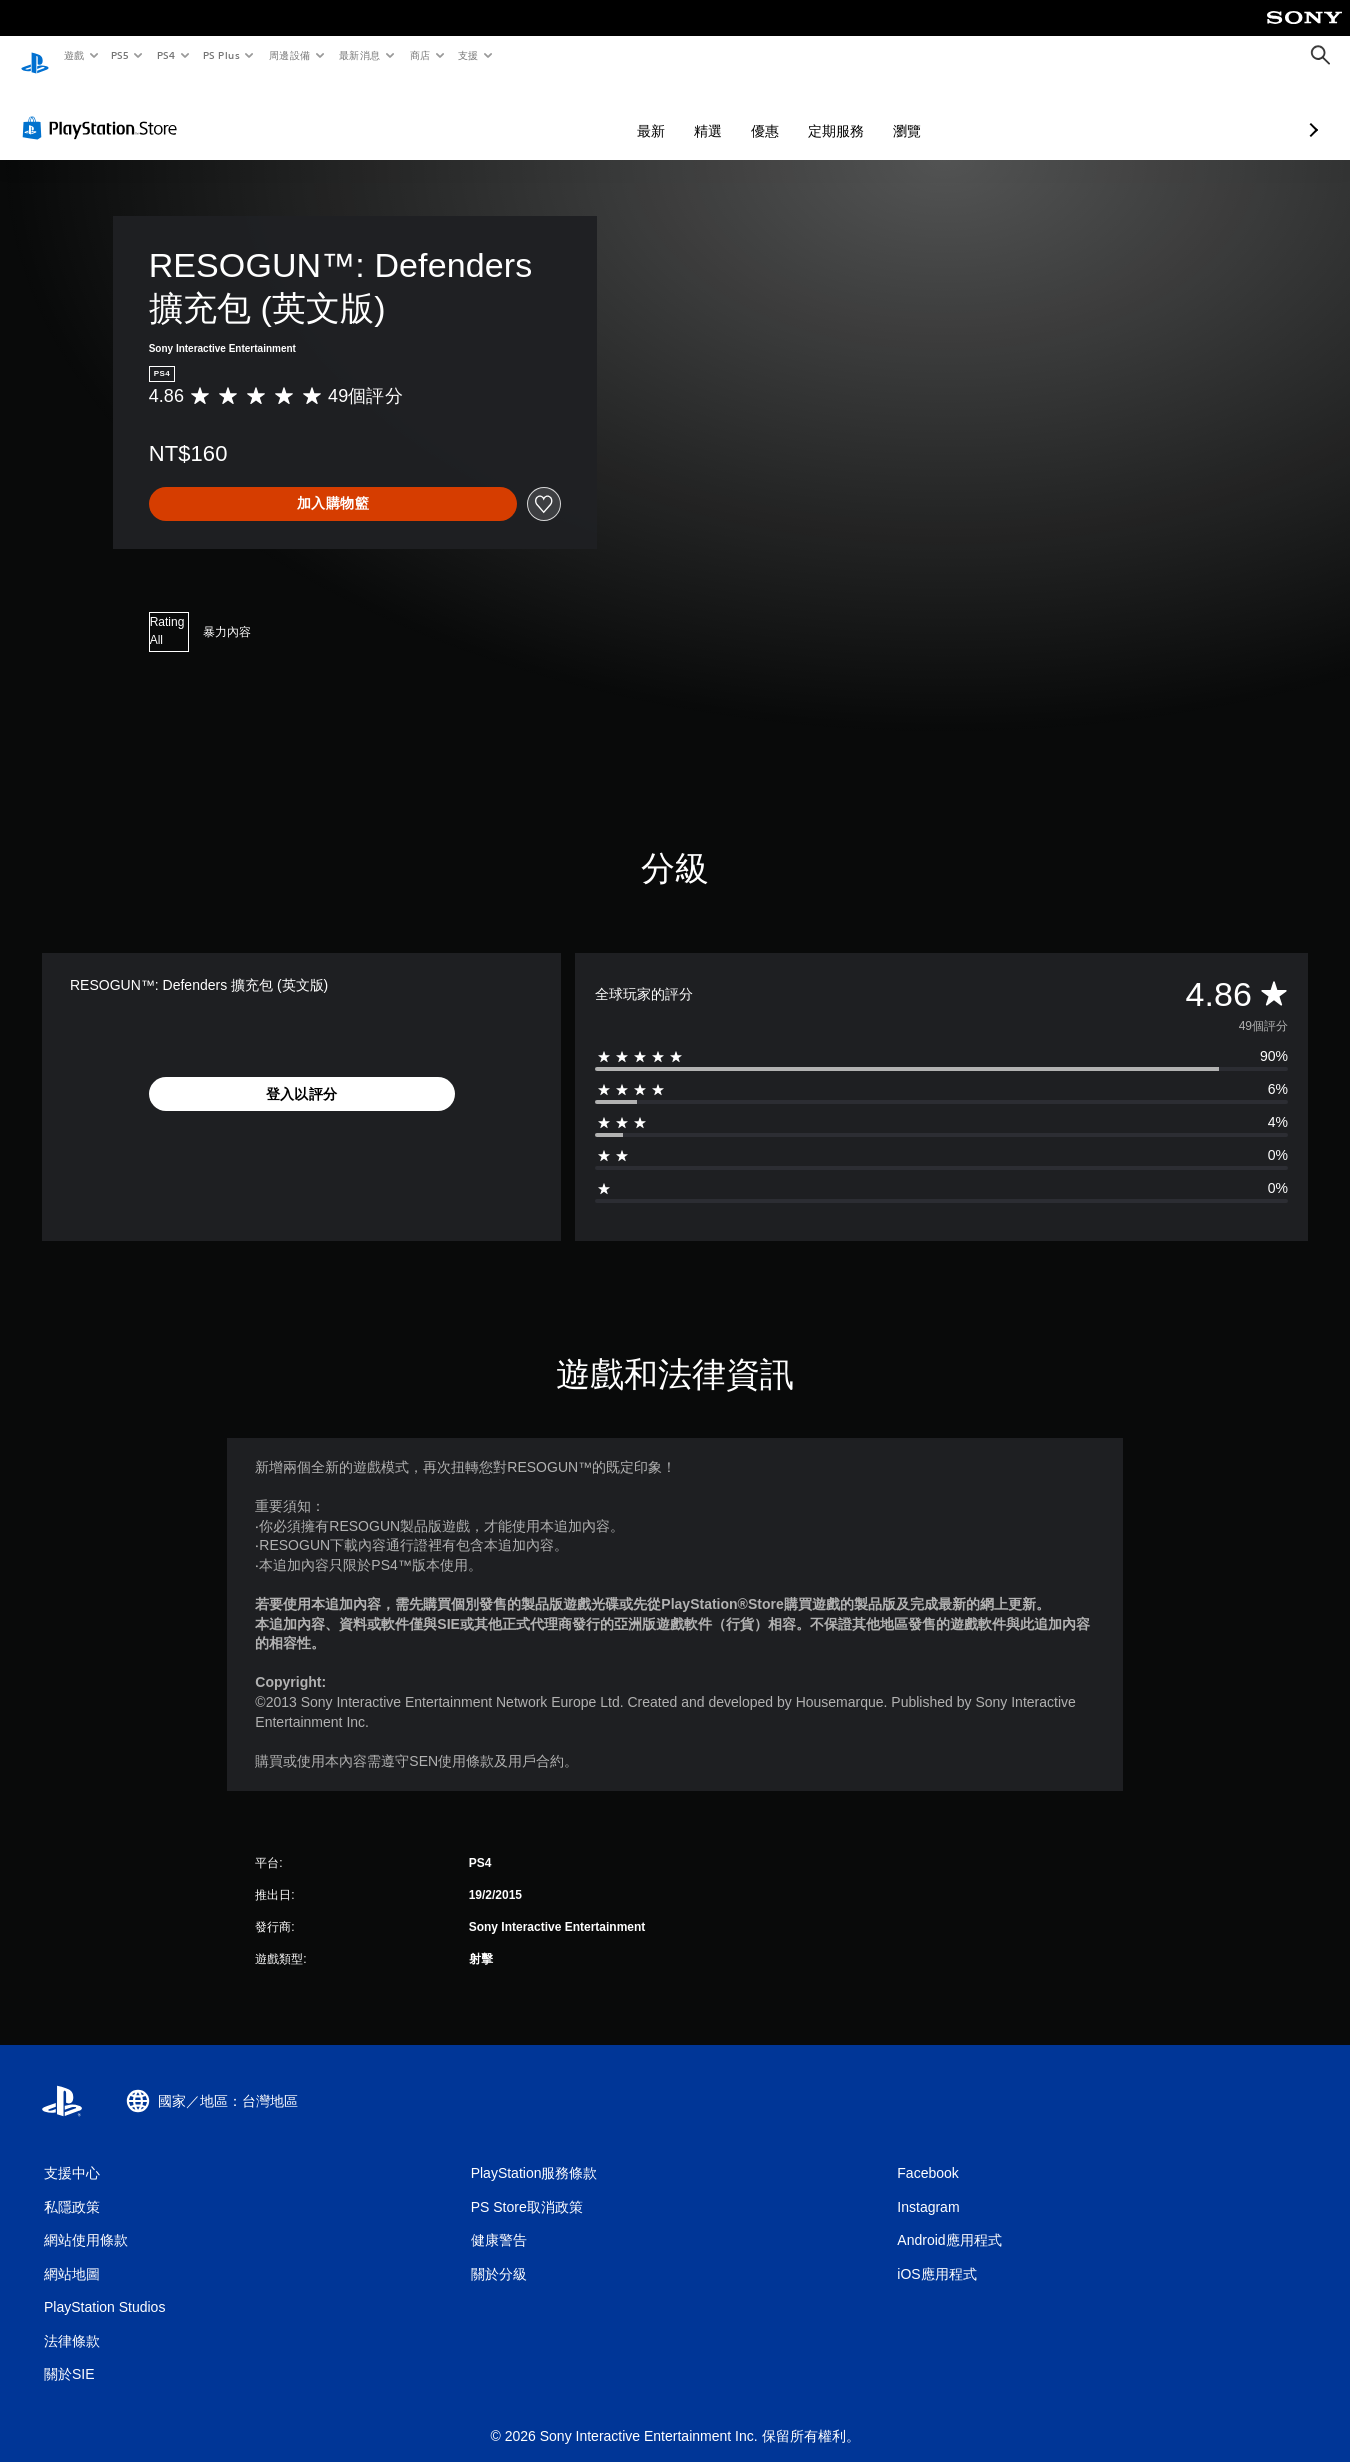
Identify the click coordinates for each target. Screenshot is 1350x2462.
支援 (467, 55)
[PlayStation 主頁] (35, 56)
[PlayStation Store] (104, 109)
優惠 (659, 112)
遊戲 (73, 55)
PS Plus (221, 55)
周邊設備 (289, 55)
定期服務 (730, 112)
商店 (419, 55)
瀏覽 (801, 112)
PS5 (120, 55)
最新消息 (360, 55)
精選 (602, 112)
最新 (545, 112)
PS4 (166, 55)
